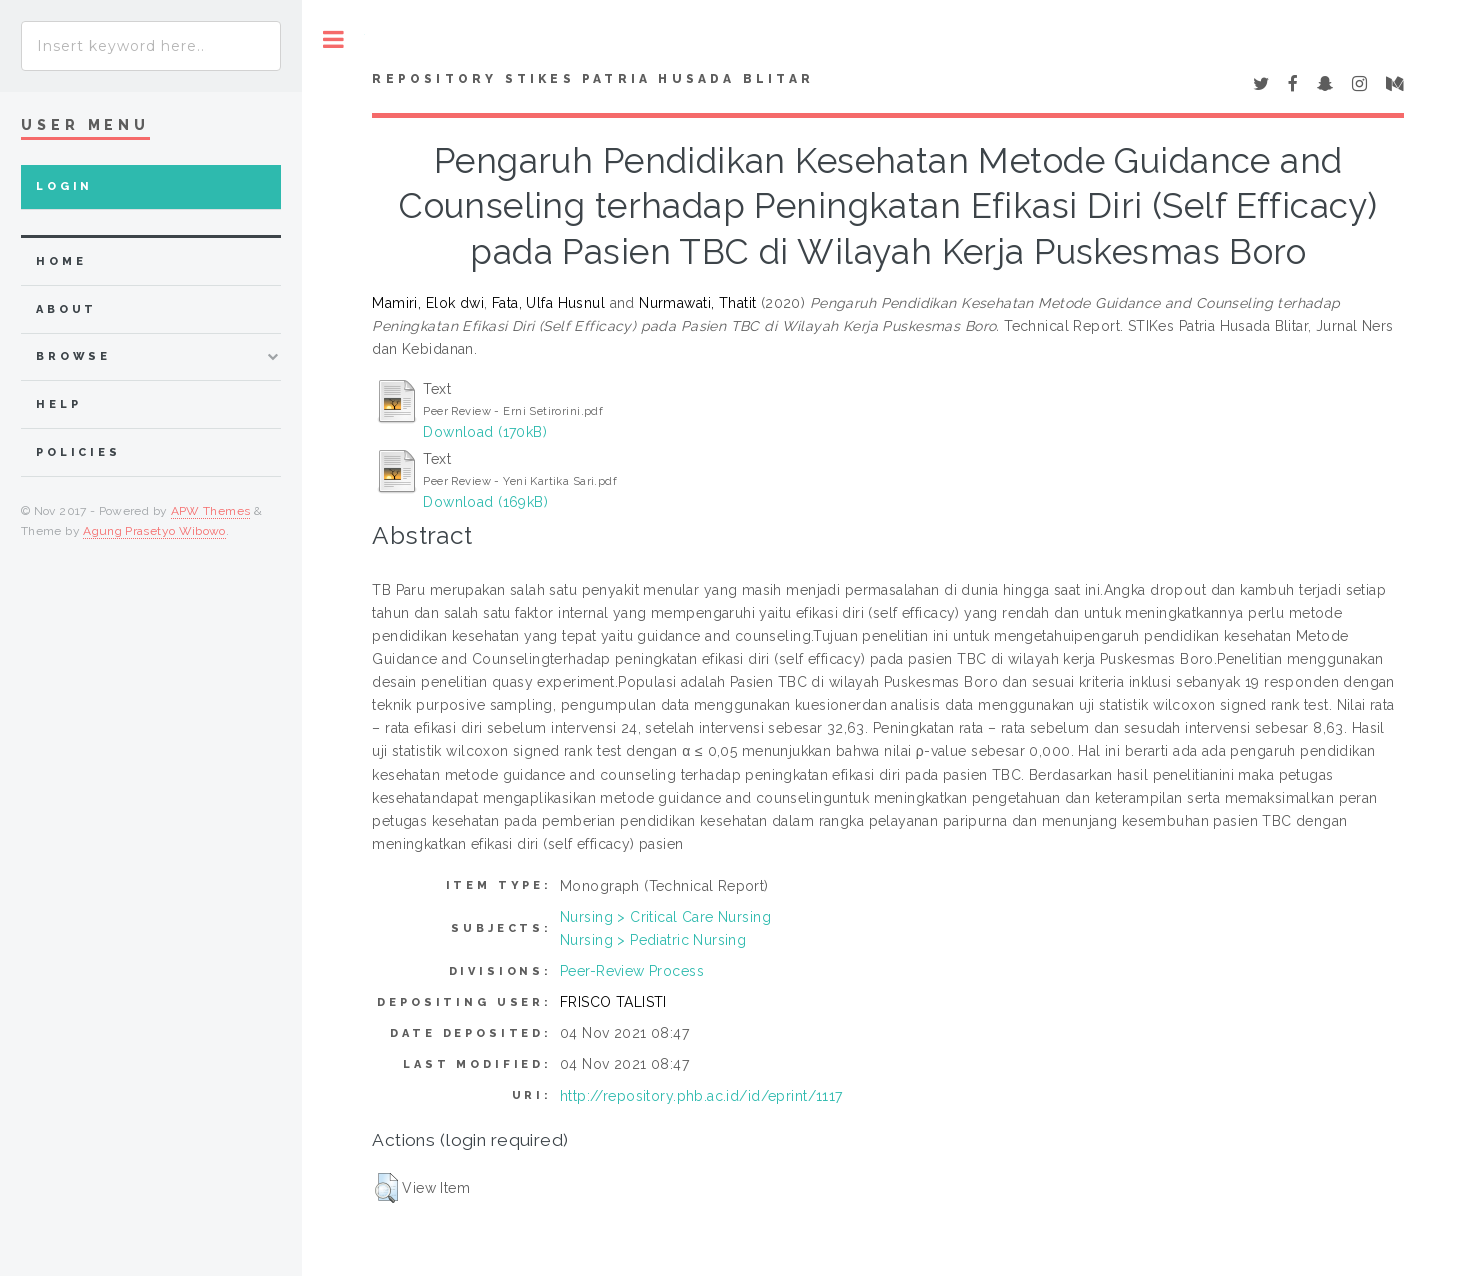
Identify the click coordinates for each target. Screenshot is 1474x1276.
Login (64, 186)
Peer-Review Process (632, 971)
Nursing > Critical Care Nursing (665, 917)
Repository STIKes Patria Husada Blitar (593, 79)
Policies (78, 452)
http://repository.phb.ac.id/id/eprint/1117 (701, 1096)
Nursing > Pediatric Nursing (653, 940)
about (66, 309)
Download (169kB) (485, 502)
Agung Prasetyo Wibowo (154, 531)
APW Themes (211, 511)
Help (58, 404)
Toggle (333, 39)
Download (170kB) (485, 432)
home (61, 261)
